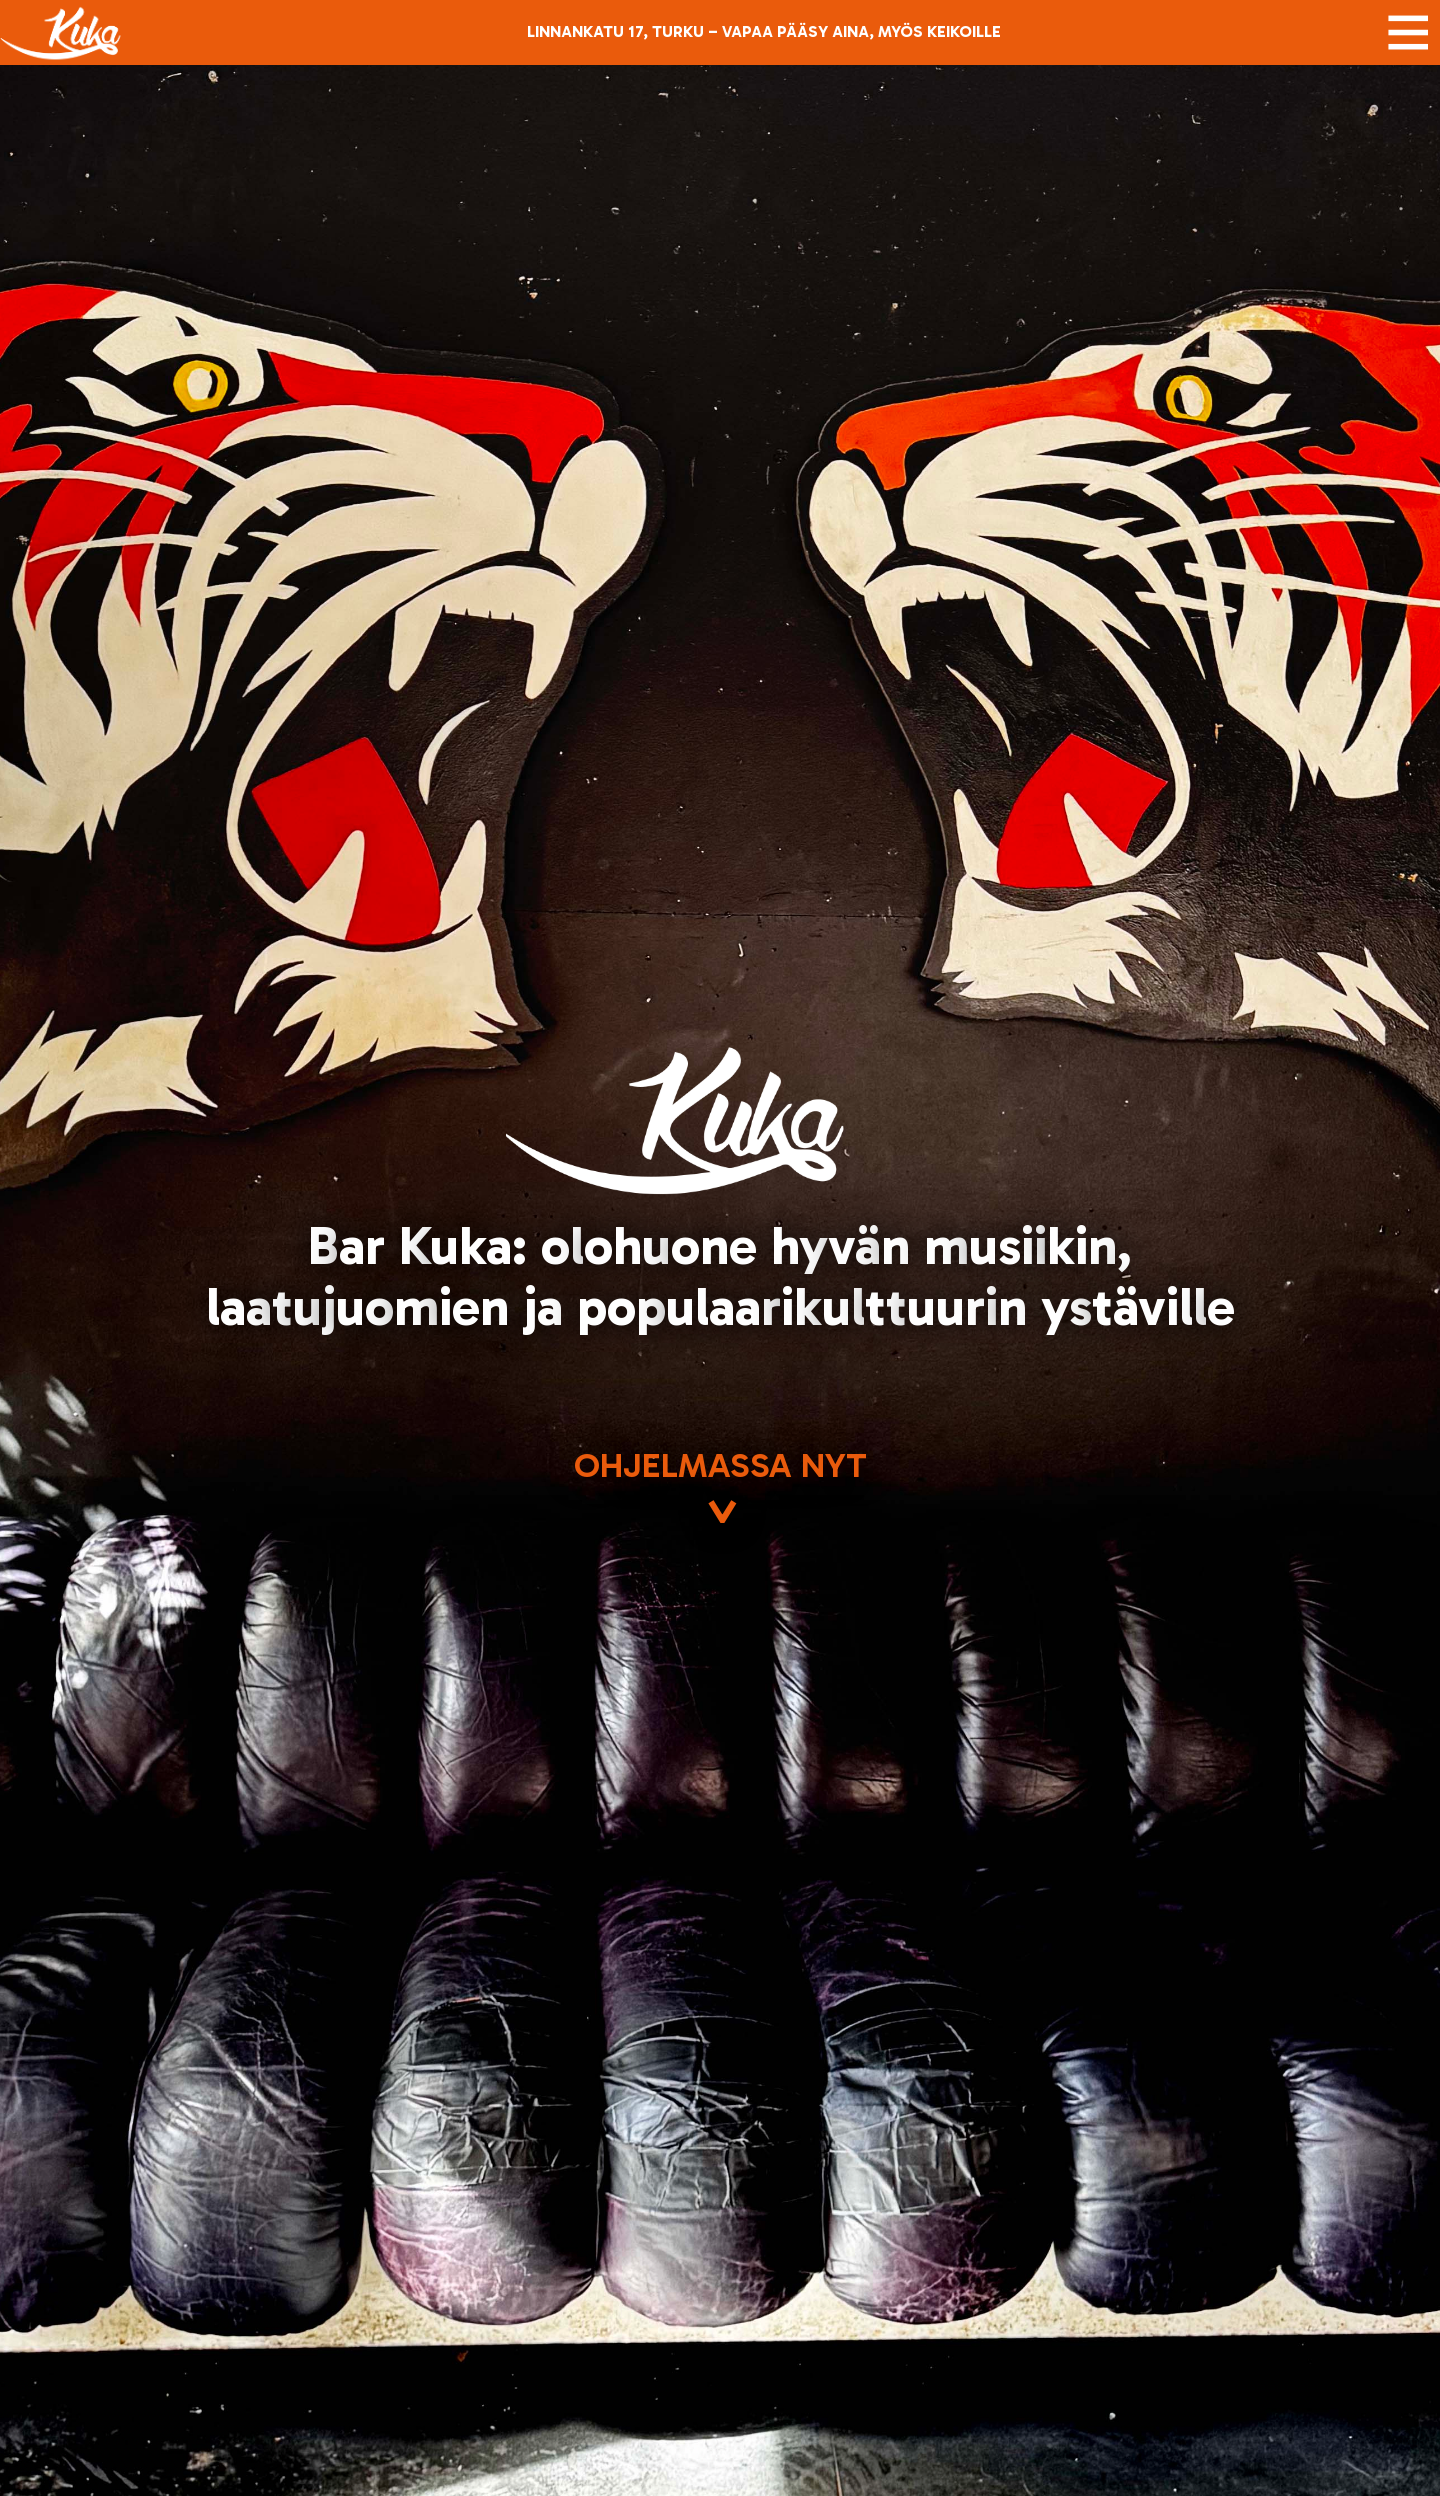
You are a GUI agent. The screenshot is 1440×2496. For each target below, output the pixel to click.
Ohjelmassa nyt (720, 1489)
